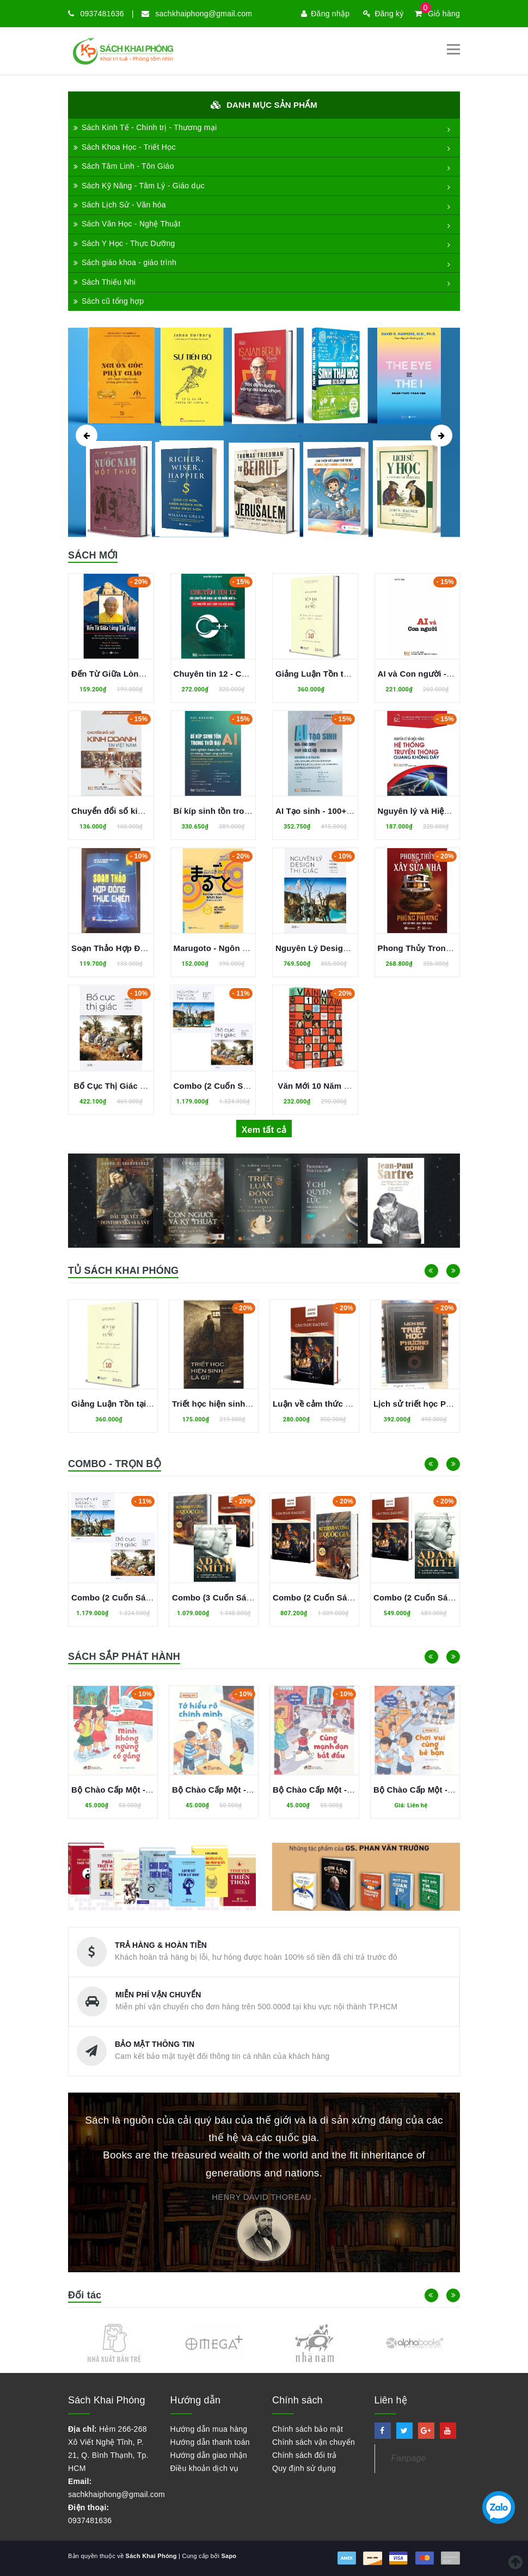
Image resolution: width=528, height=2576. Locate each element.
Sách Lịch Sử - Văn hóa (119, 204)
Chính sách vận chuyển (313, 2442)
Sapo (228, 2556)
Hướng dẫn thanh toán (210, 2442)
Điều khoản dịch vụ (204, 2468)
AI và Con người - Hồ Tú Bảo (434, 673)
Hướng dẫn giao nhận (209, 2455)
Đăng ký (383, 13)
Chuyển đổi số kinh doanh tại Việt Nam (147, 810)
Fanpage (408, 2458)
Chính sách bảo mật (307, 2429)
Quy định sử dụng (304, 2468)
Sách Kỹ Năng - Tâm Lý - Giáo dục (139, 185)
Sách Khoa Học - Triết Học (124, 147)
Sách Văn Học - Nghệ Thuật (127, 223)
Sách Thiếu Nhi (104, 282)
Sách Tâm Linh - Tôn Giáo (123, 166)
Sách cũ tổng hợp (108, 301)
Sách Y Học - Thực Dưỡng (124, 243)
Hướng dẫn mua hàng (209, 2429)
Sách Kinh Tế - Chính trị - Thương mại (145, 127)
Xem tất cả (264, 1129)
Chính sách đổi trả (304, 2455)
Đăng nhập (325, 13)
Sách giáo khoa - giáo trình (124, 262)
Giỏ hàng (437, 13)
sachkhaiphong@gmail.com (203, 13)
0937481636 (102, 13)
